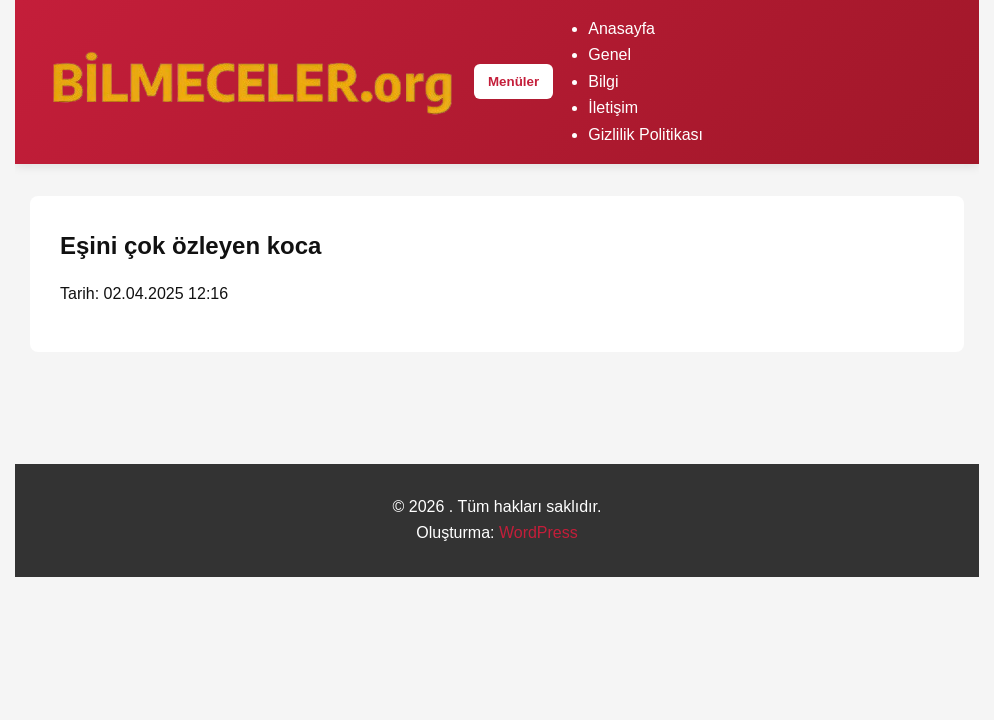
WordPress (538, 532)
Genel (609, 54)
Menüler (513, 81)
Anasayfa (621, 28)
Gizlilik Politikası (645, 134)
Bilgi (603, 81)
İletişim (613, 107)
